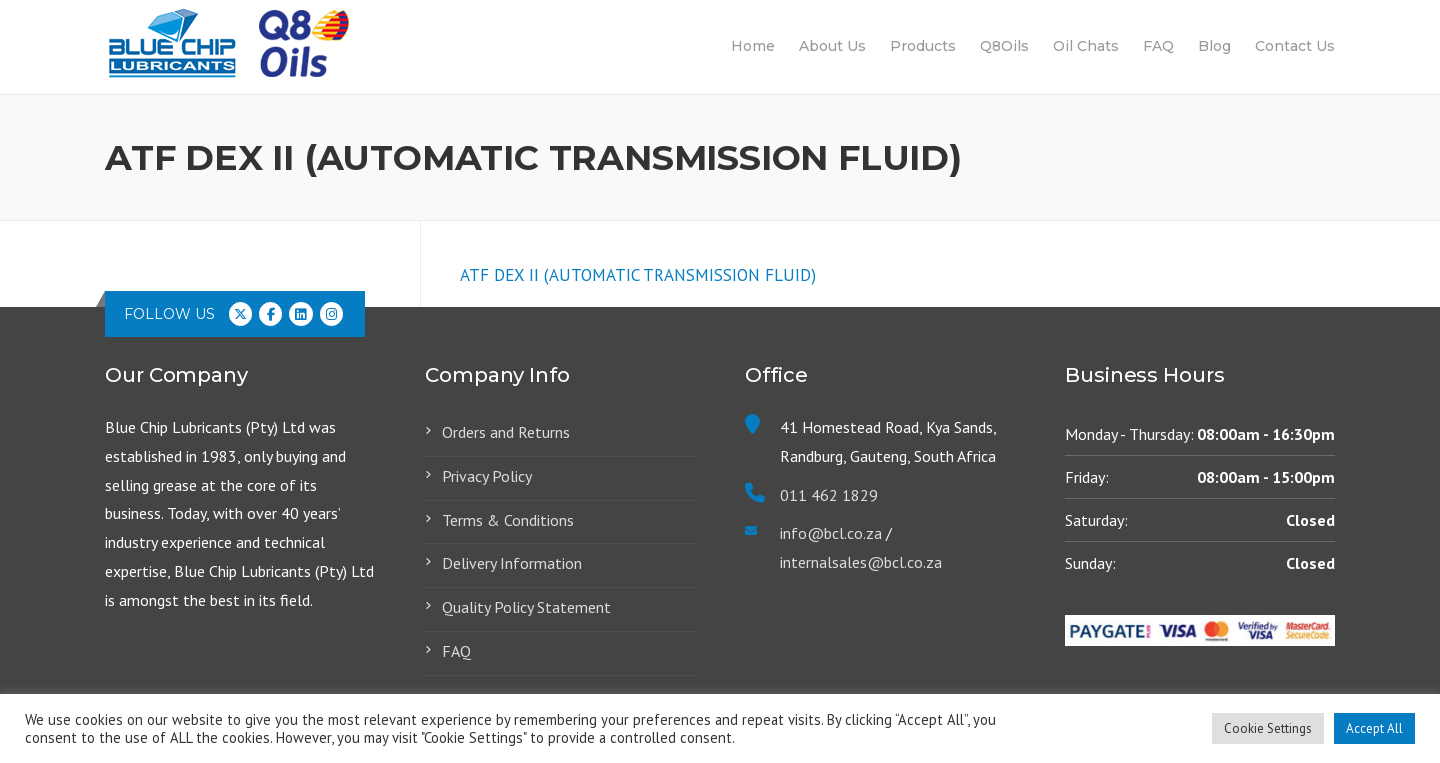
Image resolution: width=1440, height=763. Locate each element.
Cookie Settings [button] (1268, 728)
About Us (832, 46)
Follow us (169, 314)
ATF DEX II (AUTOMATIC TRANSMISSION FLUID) (638, 275)
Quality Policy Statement (526, 607)
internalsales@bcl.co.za (861, 562)
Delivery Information (512, 563)
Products (923, 46)
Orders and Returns (506, 432)
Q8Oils (1004, 46)
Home (753, 46)
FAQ (1158, 46)
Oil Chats (1086, 46)
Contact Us (1295, 46)
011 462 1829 (829, 495)
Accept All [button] (1374, 728)
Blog (1214, 46)
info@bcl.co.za (831, 533)
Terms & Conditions (508, 520)
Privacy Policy (487, 476)
